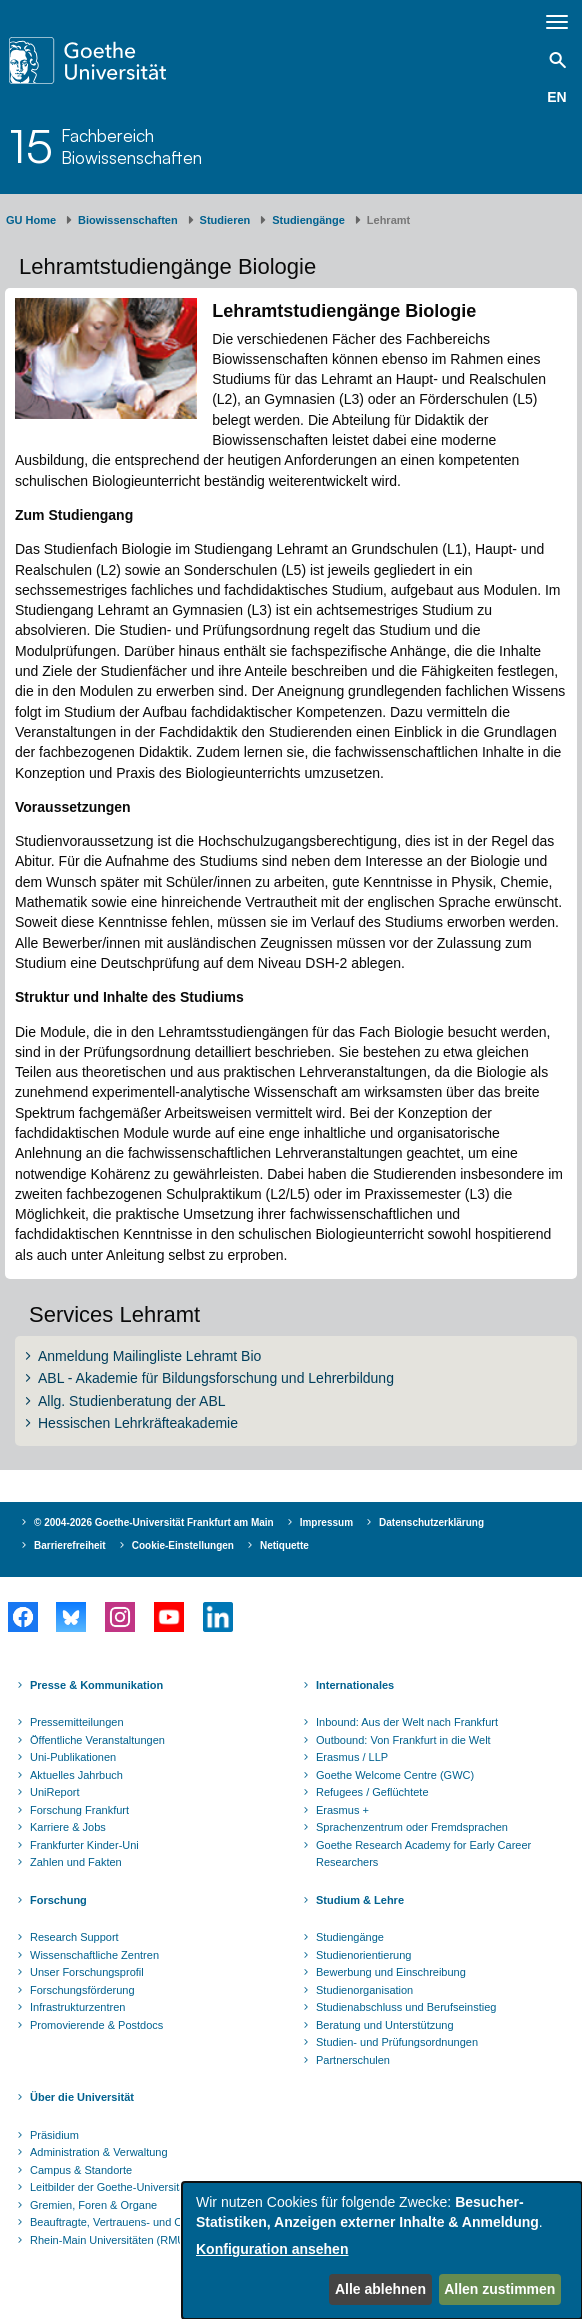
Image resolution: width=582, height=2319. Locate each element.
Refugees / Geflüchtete (372, 1792)
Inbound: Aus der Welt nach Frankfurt (407, 1722)
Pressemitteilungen (77, 1722)
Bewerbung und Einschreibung (391, 1972)
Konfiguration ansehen (272, 2249)
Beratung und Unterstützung (385, 2025)
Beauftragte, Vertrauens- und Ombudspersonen (146, 2222)
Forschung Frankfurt (79, 1810)
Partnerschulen (353, 2060)
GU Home (31, 220)
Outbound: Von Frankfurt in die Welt (403, 1740)
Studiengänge (308, 220)
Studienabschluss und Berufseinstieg (406, 2007)
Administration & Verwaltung (99, 2152)
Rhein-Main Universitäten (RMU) (109, 2240)
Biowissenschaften (128, 220)
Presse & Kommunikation (96, 1685)
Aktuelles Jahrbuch (76, 1775)
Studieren (225, 220)
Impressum (326, 1522)
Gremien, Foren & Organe (93, 2205)
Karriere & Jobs (68, 1827)
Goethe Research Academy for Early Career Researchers (423, 1854)
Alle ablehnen (380, 2289)
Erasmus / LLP (352, 1757)
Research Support (74, 1937)
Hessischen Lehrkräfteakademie (138, 1423)
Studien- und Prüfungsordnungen (397, 2042)
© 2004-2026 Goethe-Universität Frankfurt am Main (154, 1522)
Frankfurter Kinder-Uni (84, 1845)
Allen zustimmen (499, 2289)
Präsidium (54, 2135)
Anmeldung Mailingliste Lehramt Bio (149, 1356)
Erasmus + (342, 1810)
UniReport (55, 1792)
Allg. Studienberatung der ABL (132, 1401)
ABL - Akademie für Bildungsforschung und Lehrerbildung (216, 1378)
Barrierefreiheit (70, 1545)
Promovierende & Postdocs (96, 2025)
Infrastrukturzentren (77, 2007)
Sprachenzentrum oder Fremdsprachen (412, 1827)
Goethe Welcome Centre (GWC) (395, 1775)
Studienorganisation (364, 1990)
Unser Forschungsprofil (87, 1972)
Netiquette (284, 1545)
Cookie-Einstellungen (183, 1545)
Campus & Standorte (81, 2170)
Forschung (58, 1900)
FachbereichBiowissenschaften (131, 146)
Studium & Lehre (360, 1900)
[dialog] (382, 2250)
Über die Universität (82, 2097)
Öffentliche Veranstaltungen (97, 1740)
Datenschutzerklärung (431, 1522)
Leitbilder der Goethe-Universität (109, 2187)
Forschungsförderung (82, 1990)
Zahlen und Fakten (76, 1862)
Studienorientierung (363, 1955)
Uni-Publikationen (73, 1757)
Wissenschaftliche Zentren (94, 1955)
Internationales (355, 1685)
